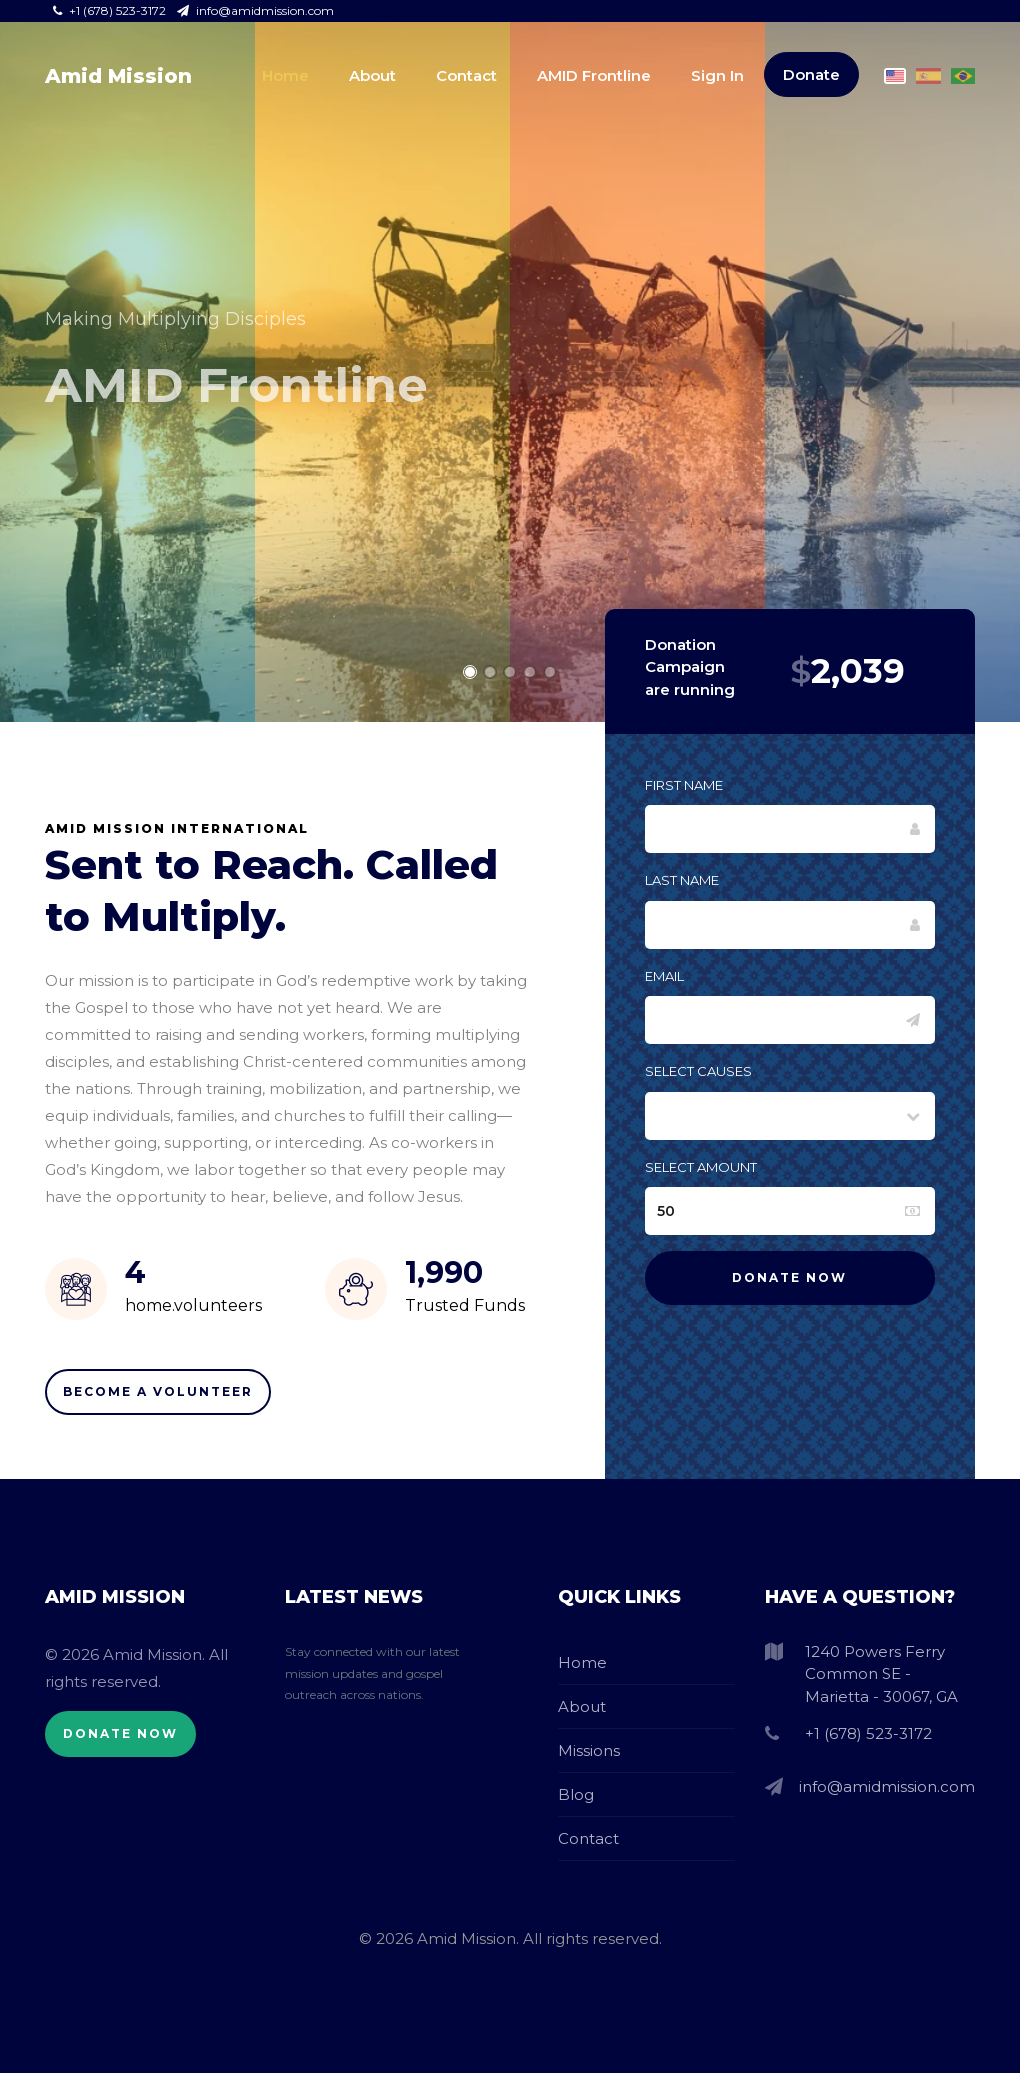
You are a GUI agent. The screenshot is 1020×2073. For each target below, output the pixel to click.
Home (285, 75)
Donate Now (120, 1733)
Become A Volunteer (158, 1391)
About (372, 75)
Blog (576, 1794)
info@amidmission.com (255, 10)
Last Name (682, 880)
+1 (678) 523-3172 (111, 10)
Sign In (717, 75)
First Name (684, 785)
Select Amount (701, 1167)
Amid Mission (118, 76)
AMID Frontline (594, 75)
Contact (466, 75)
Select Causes (698, 1071)
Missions (589, 1750)
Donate (811, 74)
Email (664, 976)
